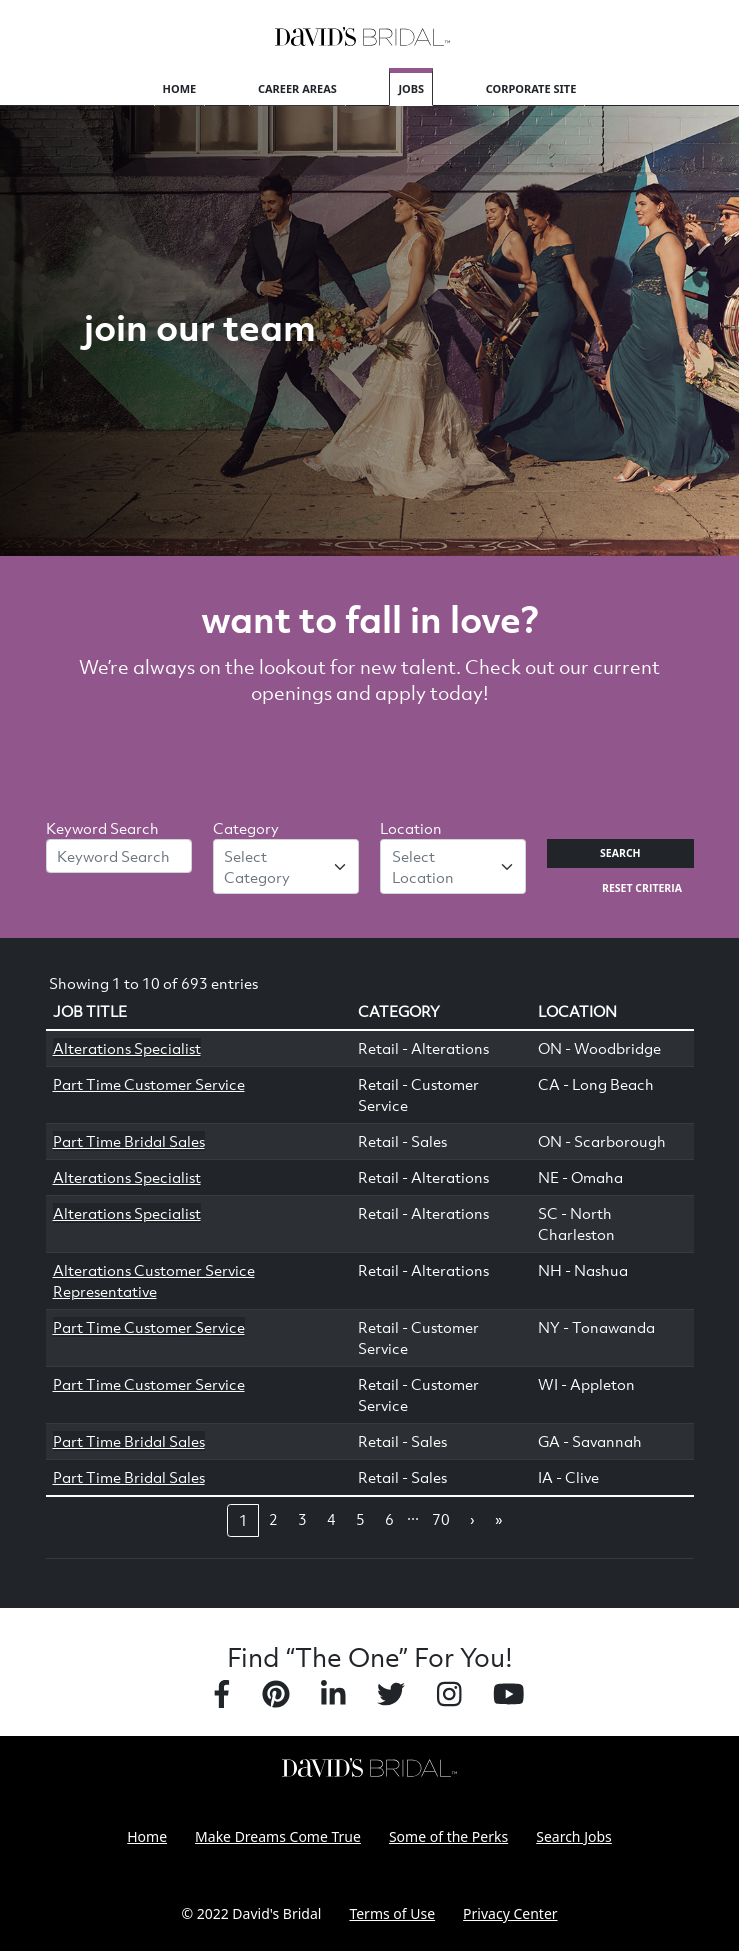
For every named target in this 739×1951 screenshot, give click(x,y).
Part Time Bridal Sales (129, 1141)
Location (411, 828)
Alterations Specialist (127, 1048)
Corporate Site (531, 88)
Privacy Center (510, 1913)
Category (246, 828)
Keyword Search (102, 828)
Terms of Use (392, 1913)
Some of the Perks (448, 1836)
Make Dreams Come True (278, 1836)
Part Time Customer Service (149, 1084)
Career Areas (297, 88)
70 (441, 1519)
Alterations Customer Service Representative (154, 1280)
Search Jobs (574, 1836)
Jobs (411, 88)
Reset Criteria (642, 888)
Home (180, 88)
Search (620, 853)
